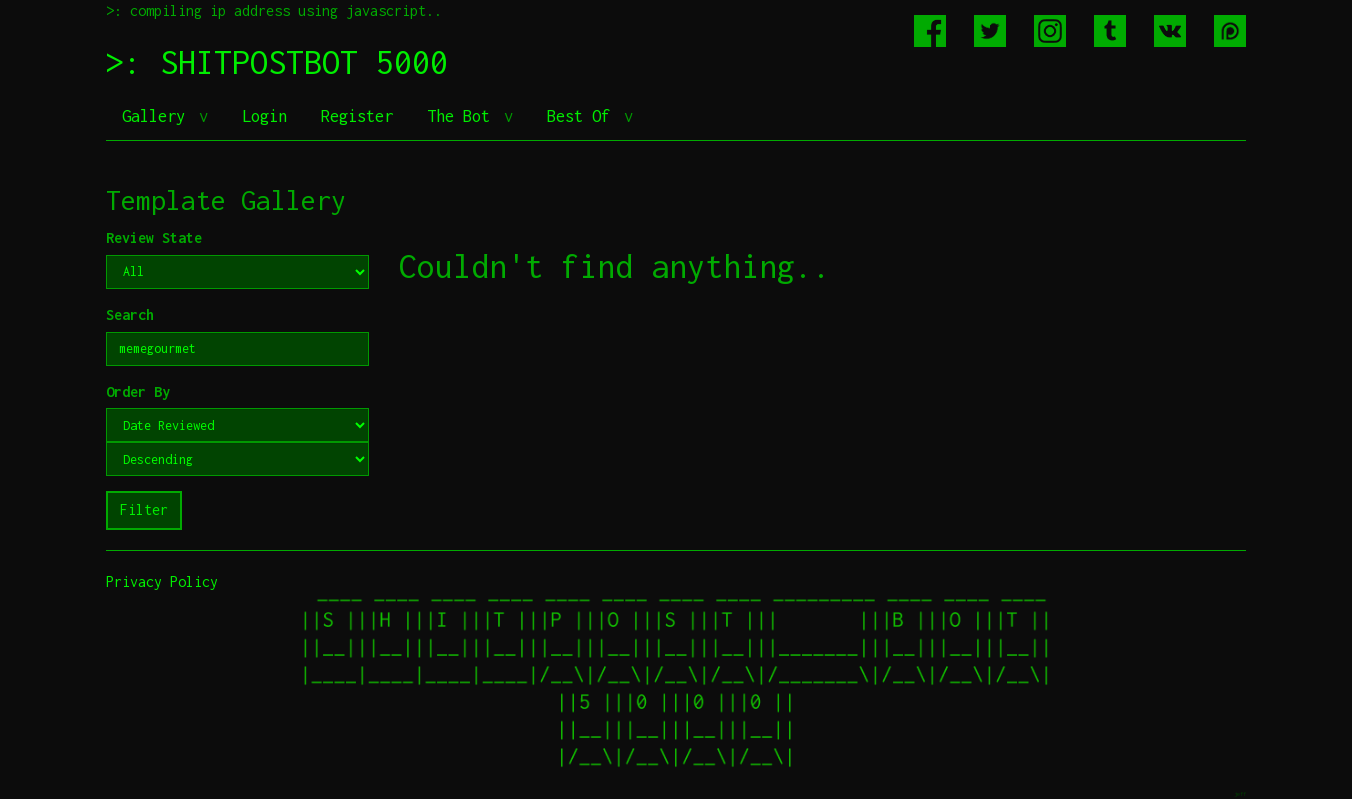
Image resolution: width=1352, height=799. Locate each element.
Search (130, 314)
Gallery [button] (158, 116)
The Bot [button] (463, 116)
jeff (1240, 793)
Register (357, 116)
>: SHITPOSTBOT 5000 (277, 62)
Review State (154, 237)
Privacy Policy (162, 581)
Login (264, 116)
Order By (138, 391)
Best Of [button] (583, 116)
